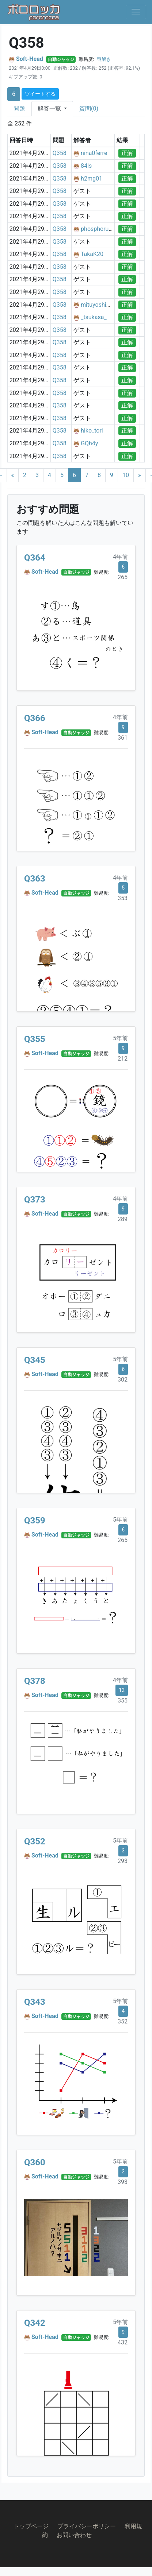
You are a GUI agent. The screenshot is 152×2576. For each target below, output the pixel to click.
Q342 (34, 2323)
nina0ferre (94, 153)
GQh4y (89, 443)
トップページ (31, 2526)
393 (123, 2181)
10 (125, 475)
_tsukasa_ (94, 317)
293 (123, 1861)
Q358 (59, 153)
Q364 (34, 558)
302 (123, 1379)
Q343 (34, 2002)
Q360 (34, 2162)
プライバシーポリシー (86, 2526)
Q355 (34, 1039)
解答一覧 (50, 108)
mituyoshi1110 (100, 304)
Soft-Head (29, 58)
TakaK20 (92, 254)
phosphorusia (98, 228)
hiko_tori (92, 430)
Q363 (34, 878)
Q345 (34, 1360)
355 (123, 1700)
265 (123, 577)
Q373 (34, 1199)
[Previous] (13, 475)
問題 (19, 108)
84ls (86, 165)
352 (123, 2021)
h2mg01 (91, 178)
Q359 (34, 1520)
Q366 (34, 718)
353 (123, 898)
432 (123, 2342)
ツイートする (40, 94)
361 (123, 737)
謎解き (104, 59)
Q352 (34, 1841)
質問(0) (88, 108)
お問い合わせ (74, 2535)
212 (123, 1058)
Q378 (34, 1681)
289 (123, 1219)
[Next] (139, 475)
